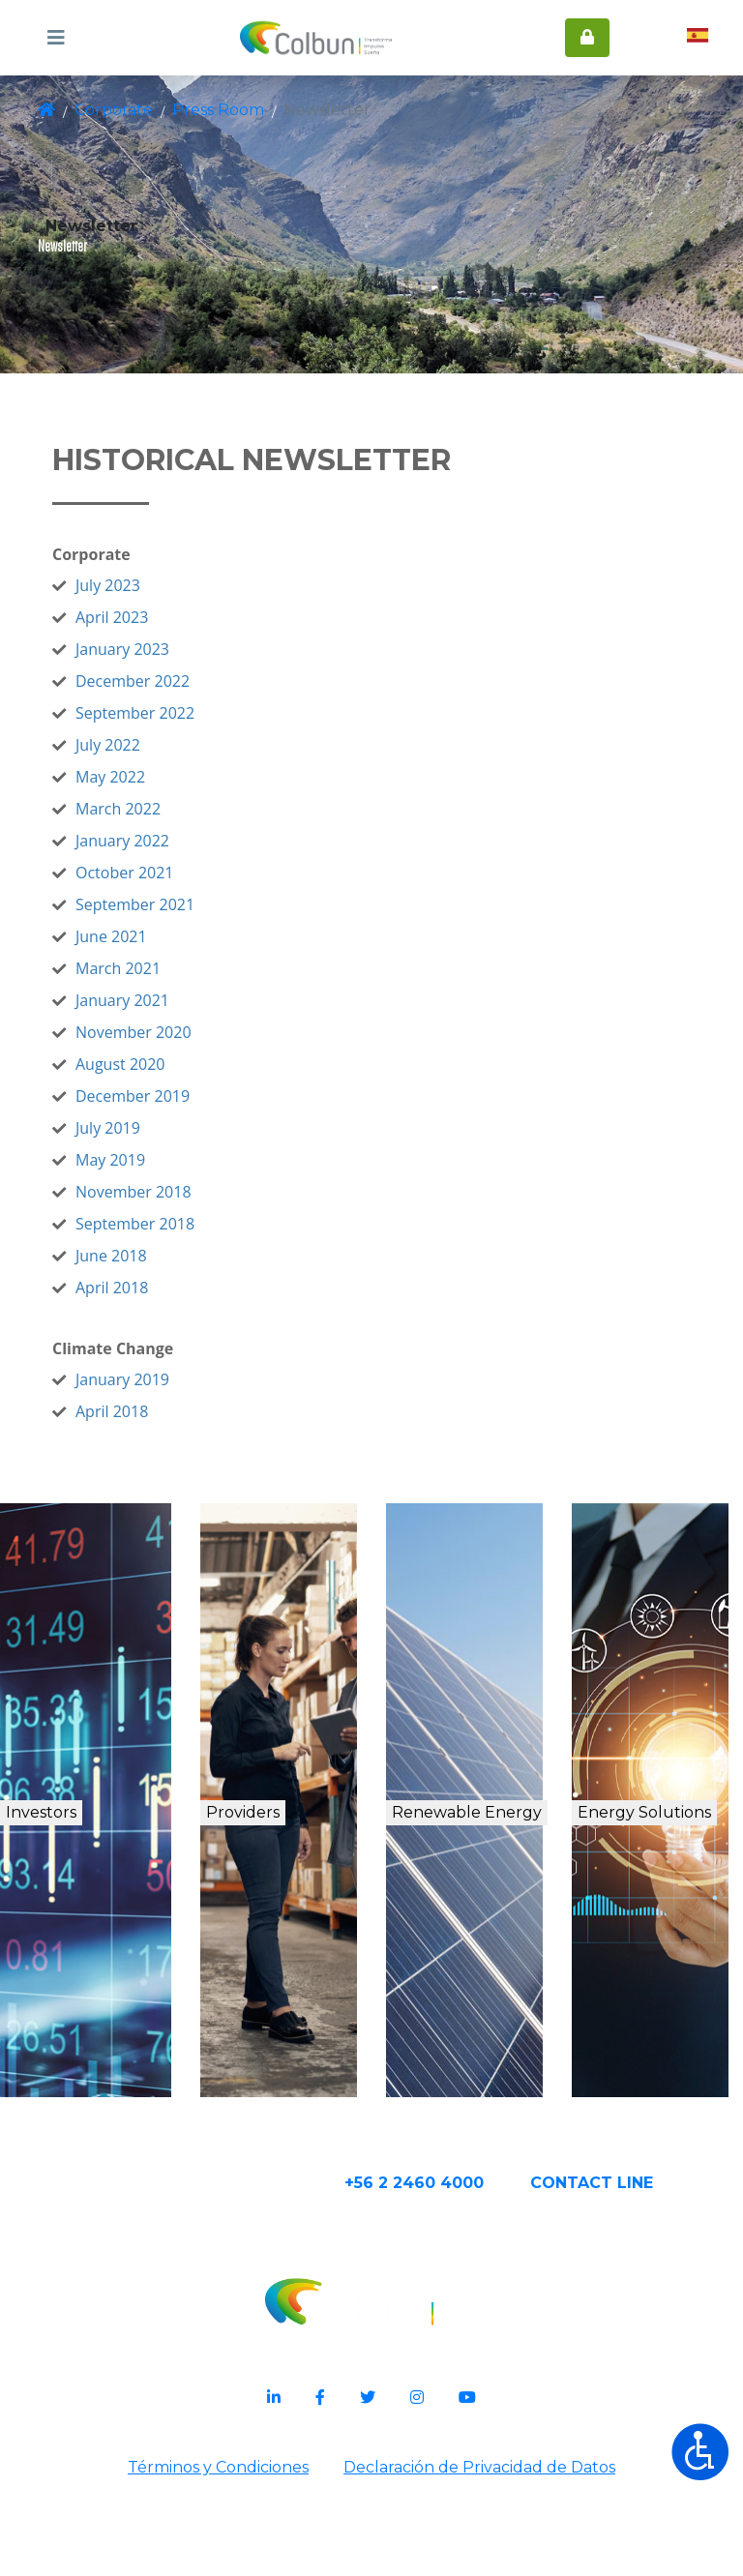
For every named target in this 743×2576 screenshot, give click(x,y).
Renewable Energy (486, 1890)
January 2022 (180, 888)
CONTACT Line (652, 2273)
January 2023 (180, 696)
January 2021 (180, 1047)
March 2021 (176, 1015)
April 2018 (170, 1335)
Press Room (206, 110)
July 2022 (166, 792)
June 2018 (169, 1303)
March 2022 (176, 856)
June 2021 (169, 983)
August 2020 (178, 1111)
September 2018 (193, 1271)
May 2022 (168, 824)
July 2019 (166, 1175)
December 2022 (191, 728)
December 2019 (191, 1143)
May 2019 (168, 1207)
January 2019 (180, 1426)
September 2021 (193, 951)
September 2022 (193, 760)
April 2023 (170, 664)
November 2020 (192, 1079)
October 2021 (183, 920)
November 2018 (192, 1239)
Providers (283, 1869)
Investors (86, 1869)
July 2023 (166, 632)
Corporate (112, 110)
